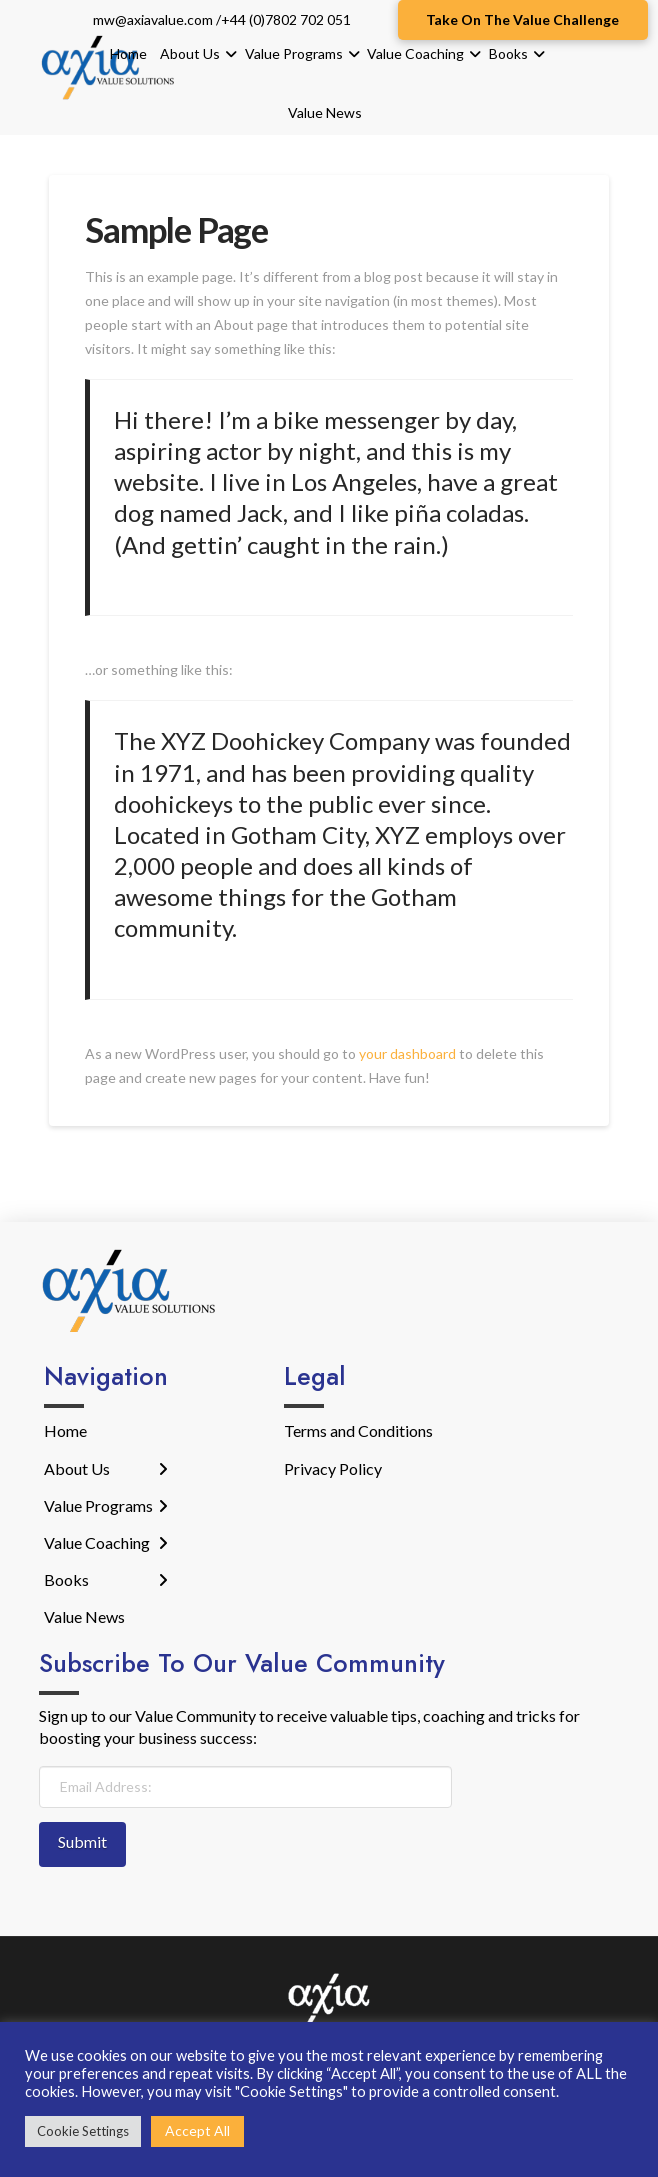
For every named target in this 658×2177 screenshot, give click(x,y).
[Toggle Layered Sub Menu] (106, 1468)
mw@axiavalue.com (153, 19)
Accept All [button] (197, 2130)
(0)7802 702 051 (300, 19)
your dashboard (407, 1053)
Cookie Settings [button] (83, 2131)
